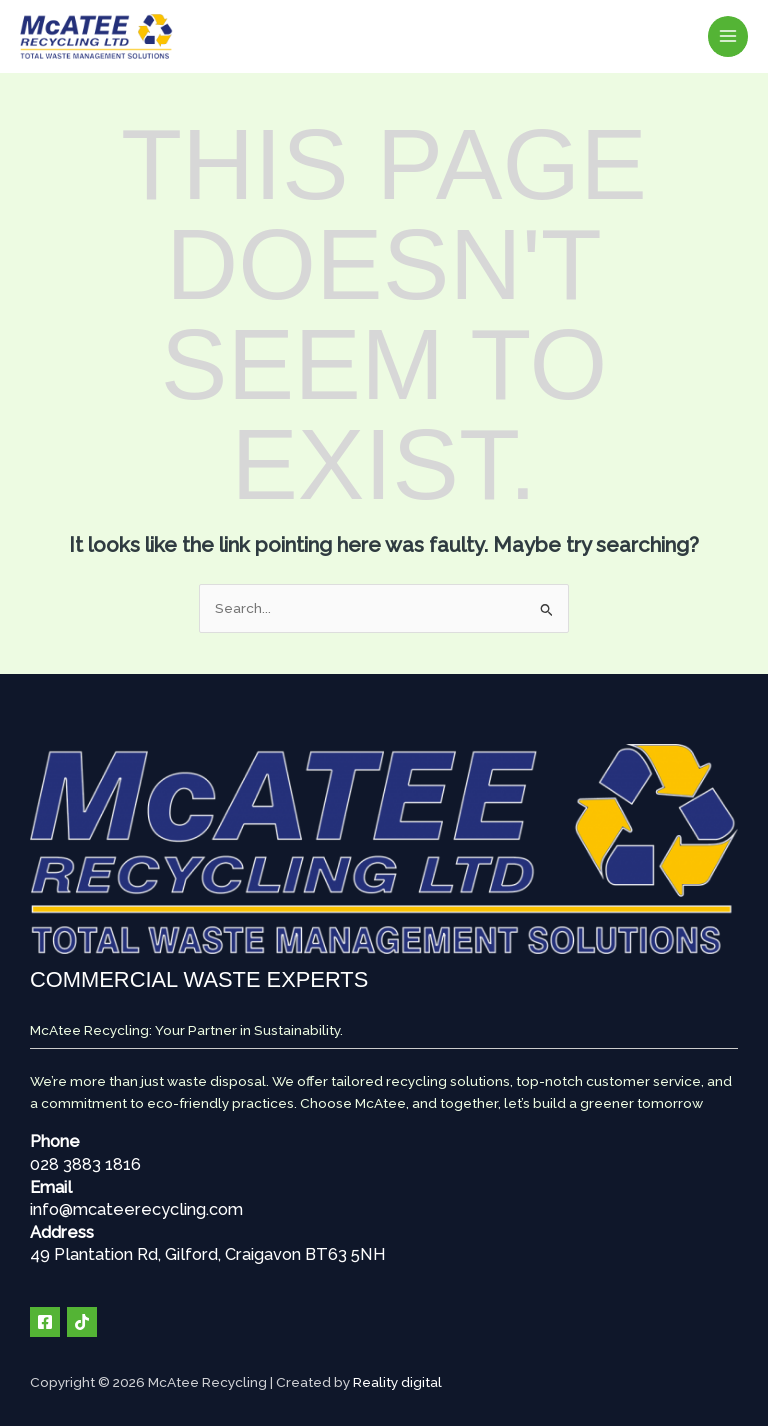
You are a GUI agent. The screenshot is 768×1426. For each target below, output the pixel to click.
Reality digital (397, 1381)
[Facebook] (45, 1321)
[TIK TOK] (82, 1321)
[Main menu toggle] (728, 36)
